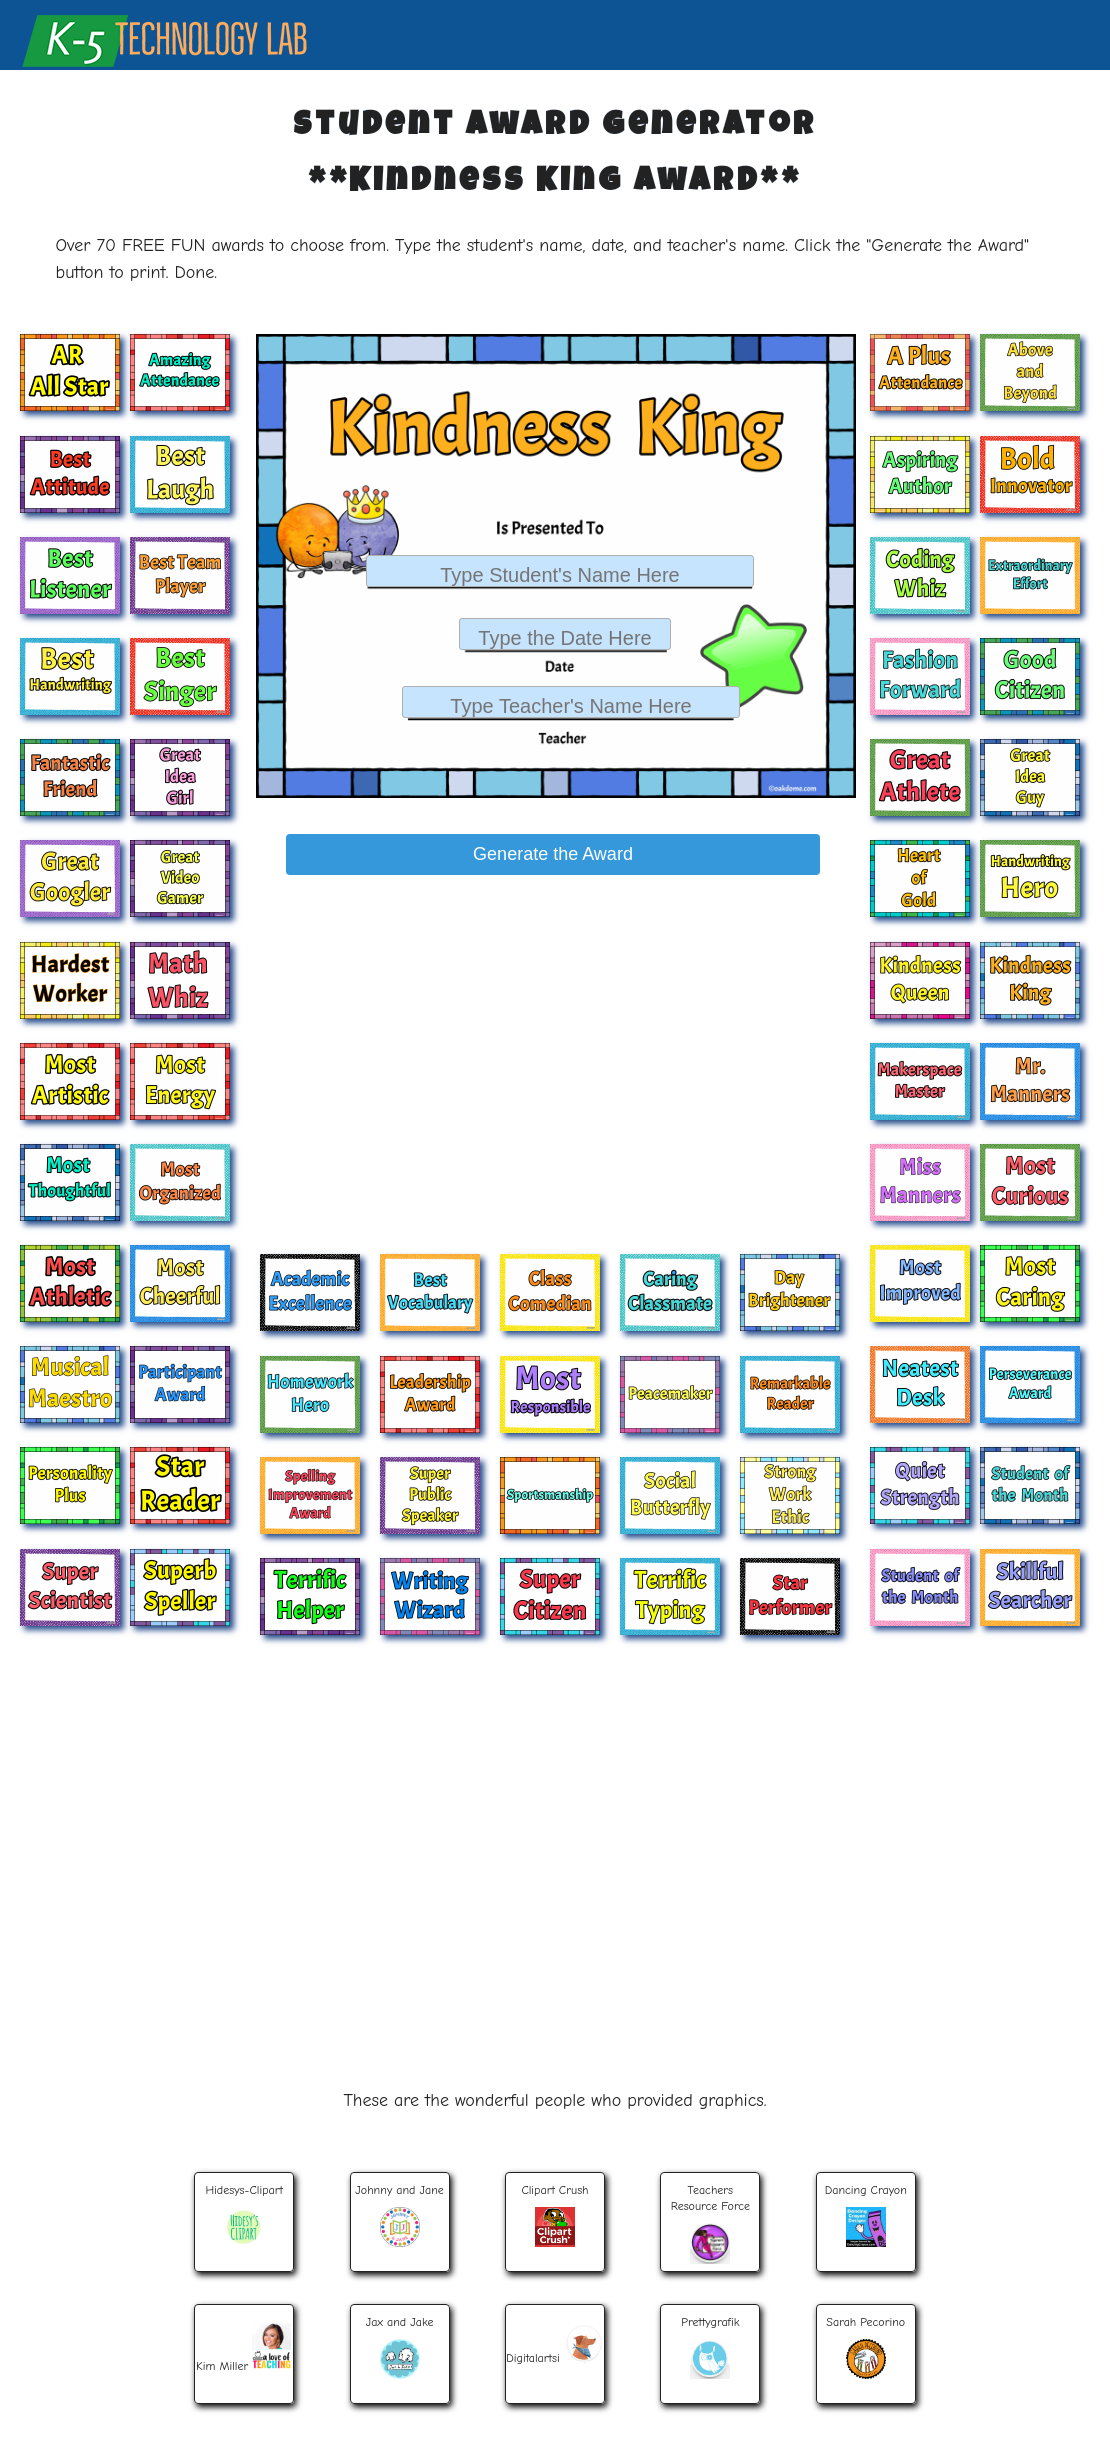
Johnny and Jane (399, 2215)
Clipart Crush (554, 2215)
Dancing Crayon (866, 2215)
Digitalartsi (554, 2340)
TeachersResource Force (710, 2223)
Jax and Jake (400, 2347)
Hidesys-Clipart (243, 2215)
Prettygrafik (710, 2346)
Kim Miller (244, 2344)
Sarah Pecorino (865, 2347)
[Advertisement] (550, 1028)
